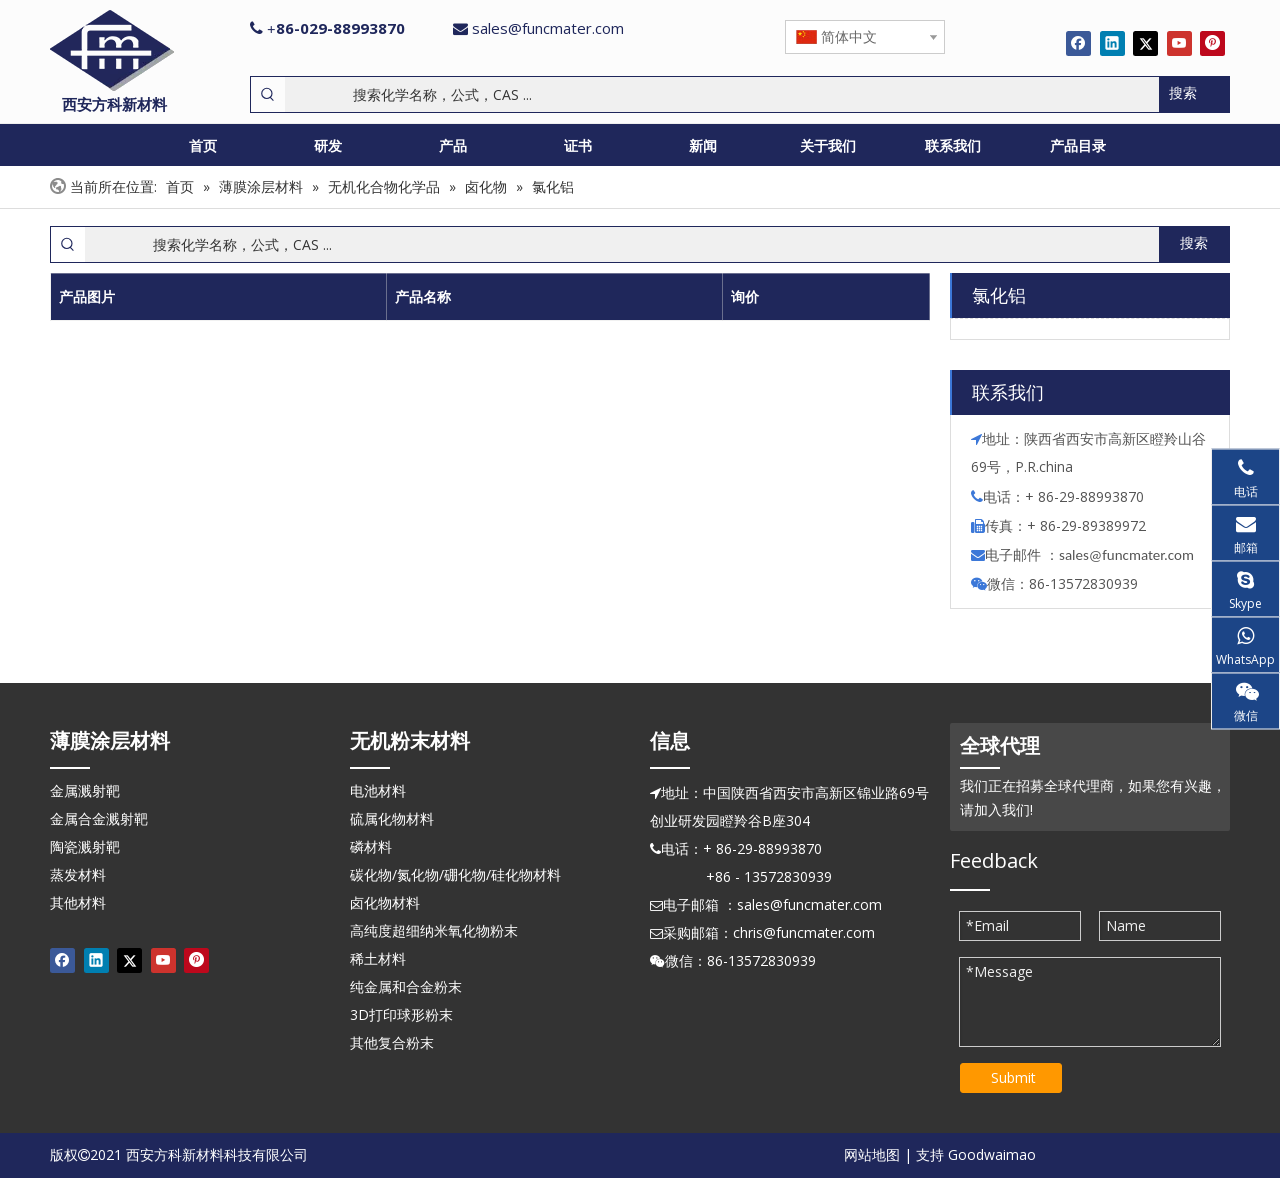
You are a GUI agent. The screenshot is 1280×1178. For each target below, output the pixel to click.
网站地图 (872, 1154)
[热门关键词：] (1194, 94)
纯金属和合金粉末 (406, 986)
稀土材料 (378, 958)
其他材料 (78, 902)
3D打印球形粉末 (401, 1014)
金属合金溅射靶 (99, 818)
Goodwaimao (992, 1154)
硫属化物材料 (392, 818)
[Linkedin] (1112, 43)
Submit (1013, 1077)
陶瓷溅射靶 (85, 846)
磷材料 (371, 846)
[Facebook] (1078, 43)
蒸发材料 (78, 874)
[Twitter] (1145, 43)
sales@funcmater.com (548, 28)
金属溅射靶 (85, 790)
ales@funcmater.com (1129, 555)
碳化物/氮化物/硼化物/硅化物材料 (455, 874)
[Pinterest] (1212, 43)
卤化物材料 (385, 902)
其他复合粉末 (392, 1042)
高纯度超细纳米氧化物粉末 (434, 930)
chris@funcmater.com (804, 932)
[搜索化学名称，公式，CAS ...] (722, 94)
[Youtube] (1179, 43)
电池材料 (378, 790)
